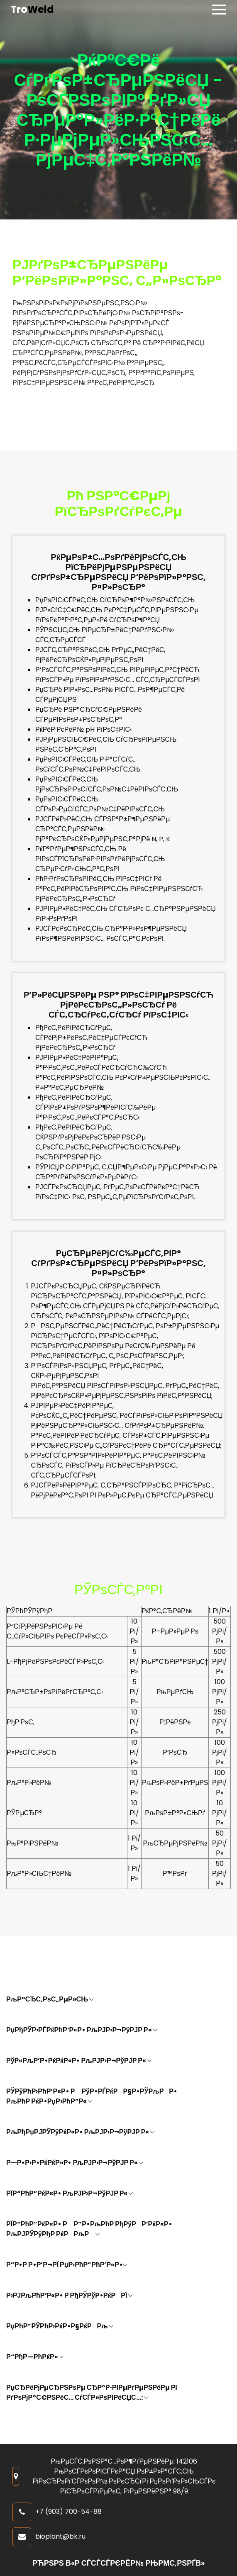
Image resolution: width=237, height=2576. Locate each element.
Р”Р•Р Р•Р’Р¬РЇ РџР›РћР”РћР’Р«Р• (66, 2264)
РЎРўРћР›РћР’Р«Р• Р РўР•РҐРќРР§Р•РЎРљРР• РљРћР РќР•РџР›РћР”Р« (91, 2096)
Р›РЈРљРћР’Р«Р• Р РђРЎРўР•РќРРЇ (69, 2295)
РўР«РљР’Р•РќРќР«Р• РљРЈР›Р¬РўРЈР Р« (78, 2060)
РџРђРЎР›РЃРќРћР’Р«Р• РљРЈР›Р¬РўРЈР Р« (81, 2030)
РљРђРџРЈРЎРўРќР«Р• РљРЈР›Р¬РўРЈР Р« (80, 2132)
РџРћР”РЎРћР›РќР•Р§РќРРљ (59, 2326)
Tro (32, 9)
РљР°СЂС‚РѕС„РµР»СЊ (49, 1999)
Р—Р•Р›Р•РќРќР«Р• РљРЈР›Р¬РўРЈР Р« (74, 2162)
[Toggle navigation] (219, 9)
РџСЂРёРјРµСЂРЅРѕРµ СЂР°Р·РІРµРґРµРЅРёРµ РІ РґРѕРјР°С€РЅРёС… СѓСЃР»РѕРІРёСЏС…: (91, 2392)
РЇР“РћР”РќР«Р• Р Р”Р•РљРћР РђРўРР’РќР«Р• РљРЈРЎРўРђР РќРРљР (89, 2229)
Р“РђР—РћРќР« (35, 2357)
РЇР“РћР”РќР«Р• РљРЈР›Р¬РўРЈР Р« (69, 2193)
